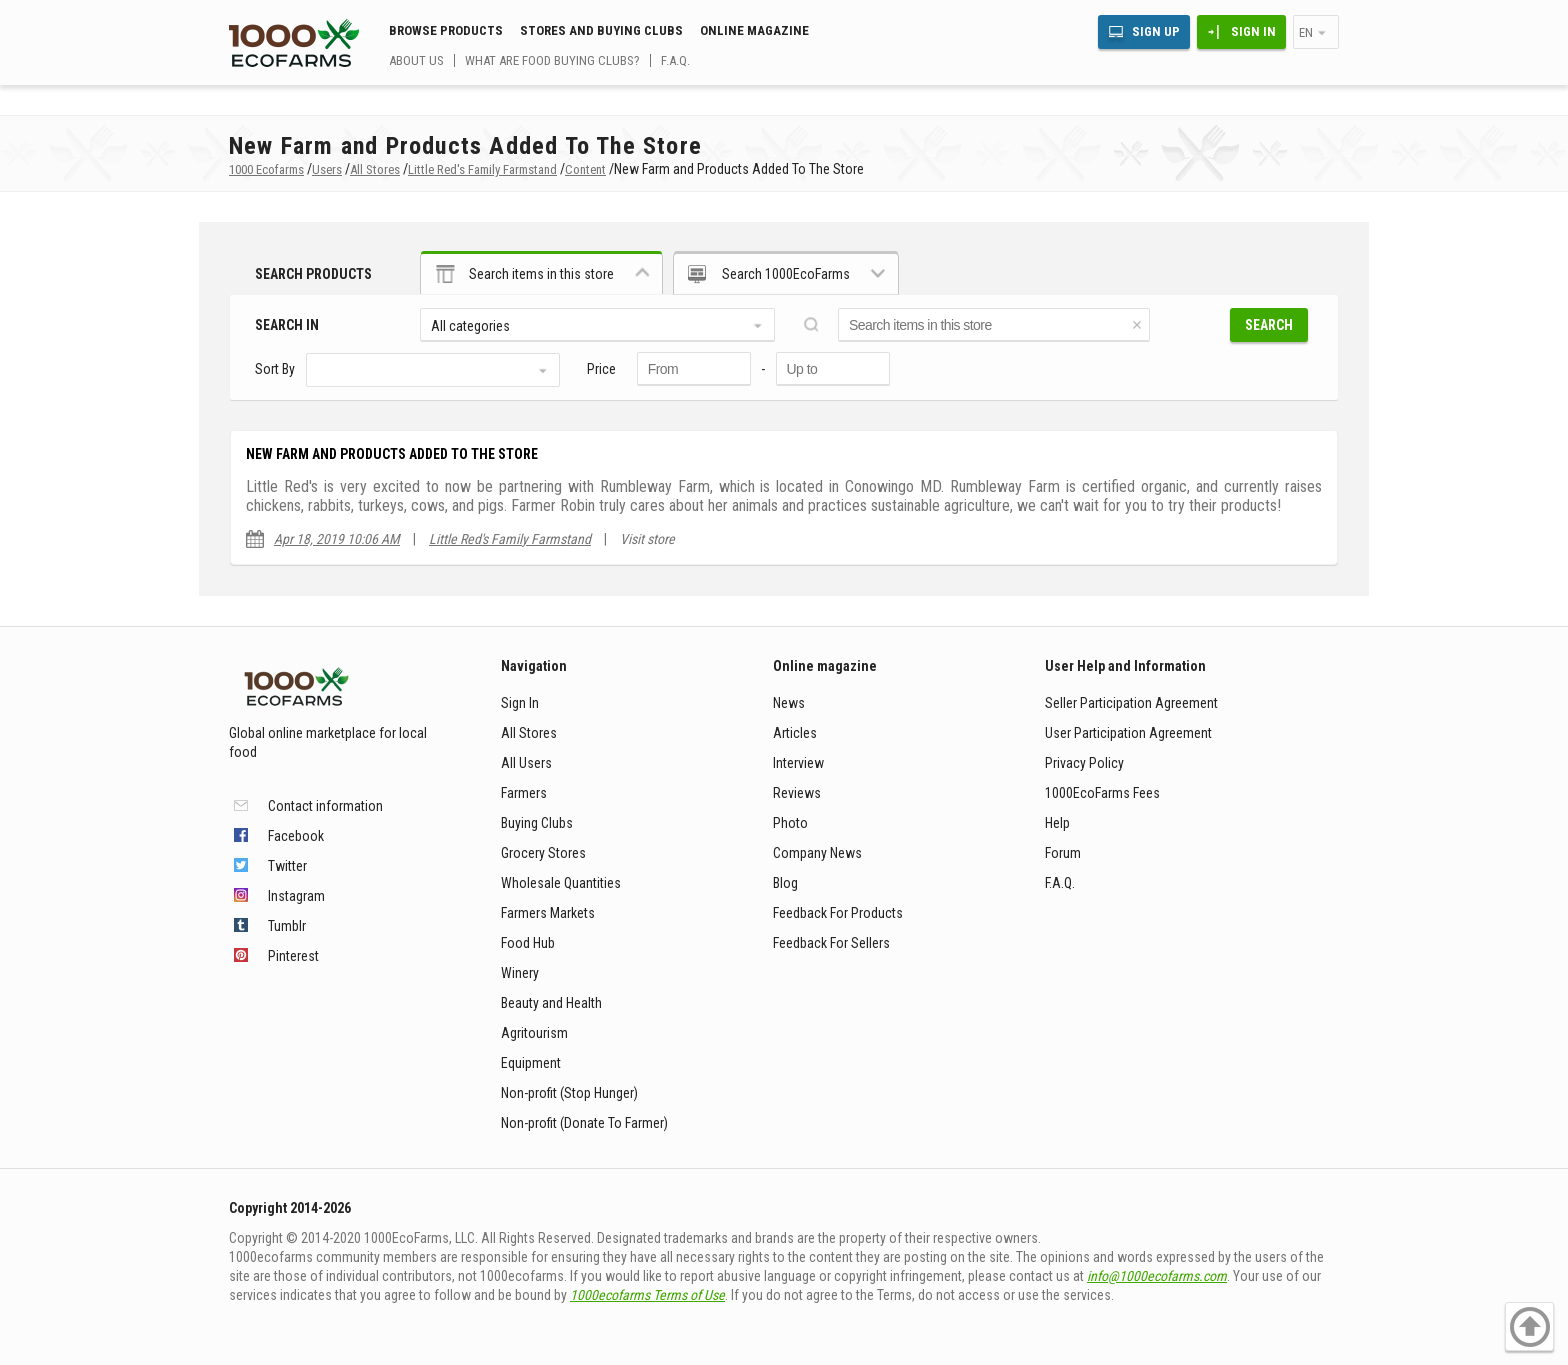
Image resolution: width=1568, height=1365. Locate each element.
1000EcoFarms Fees (1102, 793)
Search (1269, 325)
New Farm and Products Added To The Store (392, 454)
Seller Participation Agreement (1131, 703)
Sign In (1253, 31)
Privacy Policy (1084, 763)
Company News (817, 853)
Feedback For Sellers (831, 943)
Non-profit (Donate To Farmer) (584, 1123)
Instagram (296, 896)
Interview (798, 763)
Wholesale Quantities (561, 883)
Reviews (797, 793)
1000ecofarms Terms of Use (647, 1295)
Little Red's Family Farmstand (510, 539)
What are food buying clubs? (552, 60)
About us (416, 60)
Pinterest (293, 956)
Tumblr (287, 926)
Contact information (325, 806)
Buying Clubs (537, 823)
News (789, 703)
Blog (785, 883)
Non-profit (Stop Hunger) (569, 1093)
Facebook (296, 836)
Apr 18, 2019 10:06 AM (337, 539)
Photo (790, 823)
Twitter (287, 866)
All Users (526, 763)
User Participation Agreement (1128, 733)
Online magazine (754, 30)
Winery (520, 973)
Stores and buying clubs (601, 30)
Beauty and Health (551, 1003)
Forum (1063, 853)
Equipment (531, 1063)
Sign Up (1156, 31)
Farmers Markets (548, 913)
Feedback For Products (838, 913)
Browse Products (446, 30)
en (1306, 32)
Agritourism (534, 1033)
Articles (795, 733)
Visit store (647, 539)
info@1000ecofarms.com (1157, 1276)
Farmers (524, 793)
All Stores (529, 733)
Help (1057, 823)
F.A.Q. (675, 60)
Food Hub (528, 943)
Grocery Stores (543, 853)
